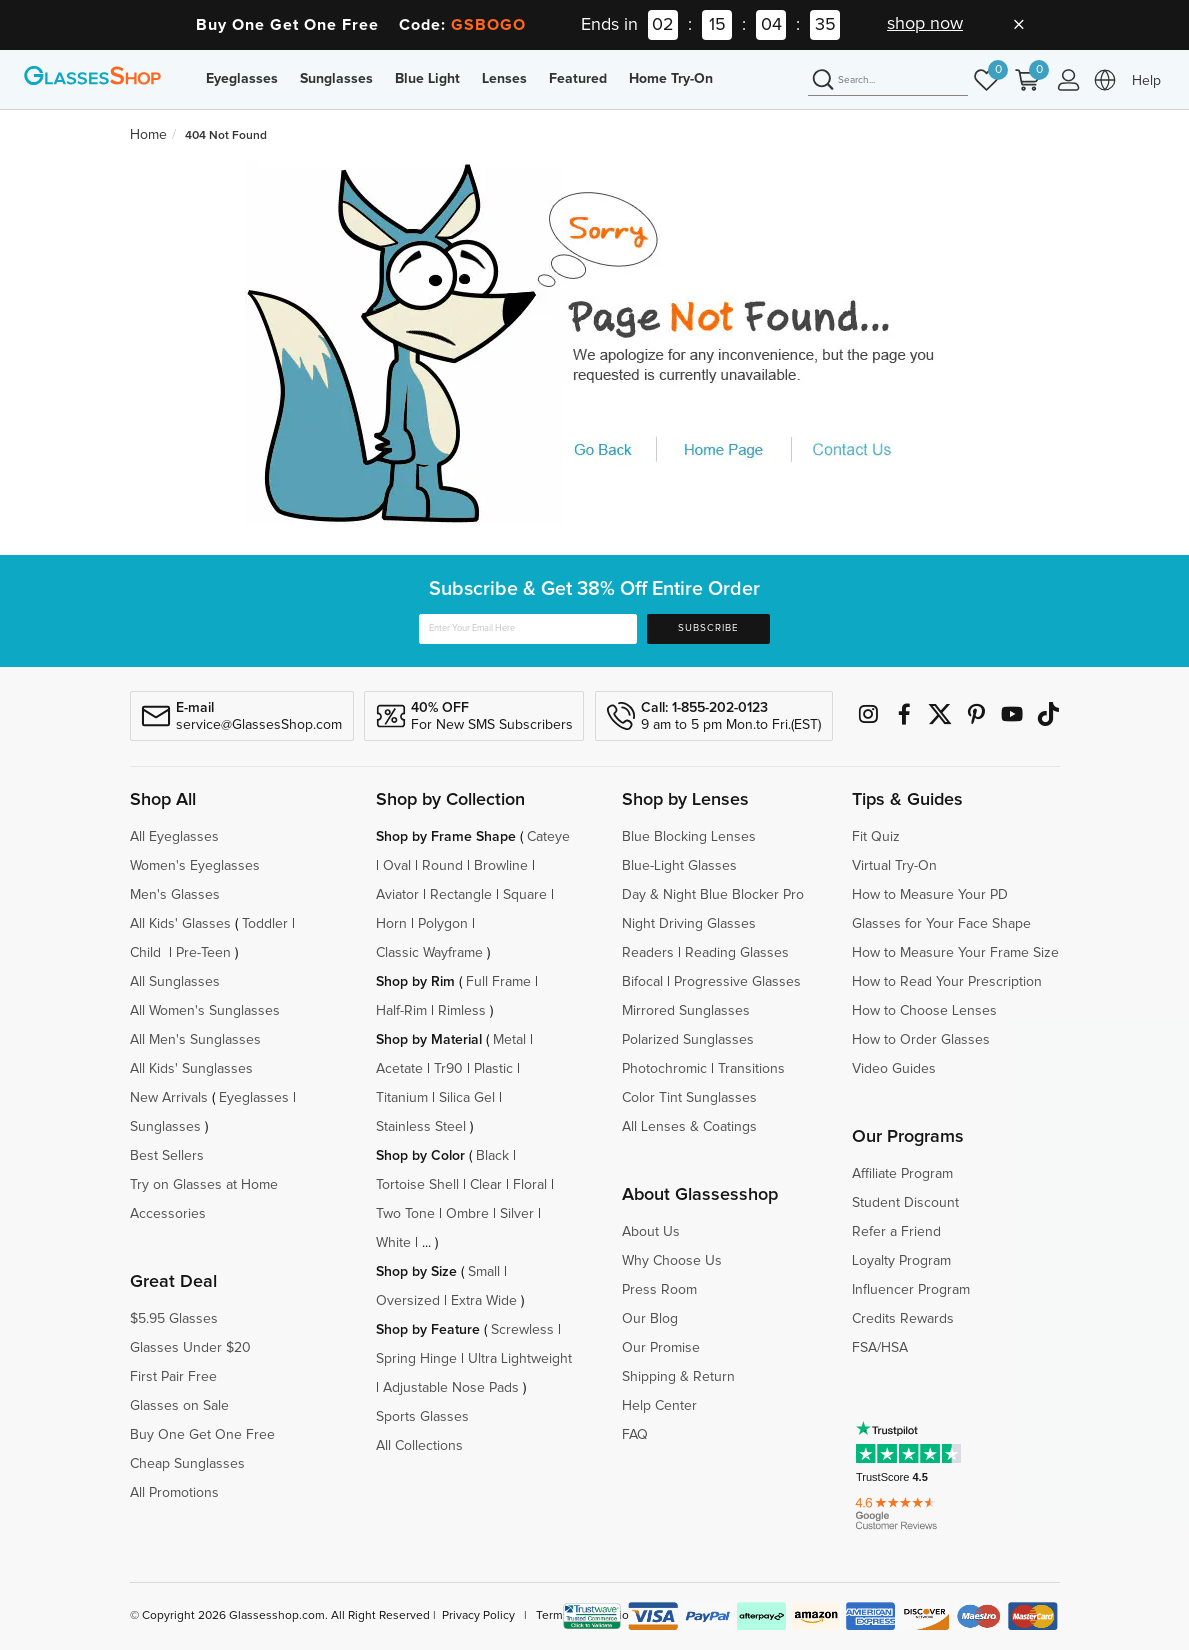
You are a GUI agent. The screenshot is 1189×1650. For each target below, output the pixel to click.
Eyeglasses (242, 79)
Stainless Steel (421, 1127)
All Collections (419, 1446)
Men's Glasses (175, 895)
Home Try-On (671, 79)
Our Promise (661, 1348)
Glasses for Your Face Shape (941, 924)
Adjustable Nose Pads (451, 1388)
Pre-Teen (203, 953)
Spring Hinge (416, 1359)
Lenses (504, 79)
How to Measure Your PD (930, 895)
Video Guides (894, 1069)
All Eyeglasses (174, 837)
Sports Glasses (422, 1417)
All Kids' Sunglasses (191, 1069)
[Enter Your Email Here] (528, 629)
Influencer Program (911, 1290)
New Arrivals (169, 1098)
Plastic (493, 1069)
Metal (509, 1040)
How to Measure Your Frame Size (955, 953)
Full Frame (498, 982)
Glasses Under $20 (190, 1348)
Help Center (659, 1406)
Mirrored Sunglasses (686, 1011)
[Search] (888, 81)
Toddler (265, 924)
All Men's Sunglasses (195, 1040)
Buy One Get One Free (202, 1435)
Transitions (751, 1069)
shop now (925, 24)
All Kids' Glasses (180, 924)
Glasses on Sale (179, 1406)
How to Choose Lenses (924, 1011)
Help (1146, 81)
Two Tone (405, 1214)
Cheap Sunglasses (187, 1464)
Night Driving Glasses (689, 924)
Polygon (443, 924)
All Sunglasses (175, 982)
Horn (391, 924)
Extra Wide (484, 1301)
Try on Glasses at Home (204, 1185)
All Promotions (174, 1493)
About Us (651, 1232)
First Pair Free (173, 1377)
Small (484, 1272)
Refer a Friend (896, 1232)
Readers (648, 953)
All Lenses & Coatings (689, 1127)
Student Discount (905, 1203)
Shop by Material (429, 1040)
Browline (501, 866)
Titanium (402, 1098)
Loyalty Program (901, 1261)
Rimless (462, 1011)
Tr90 (448, 1069)
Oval (397, 866)
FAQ (635, 1435)
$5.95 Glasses (174, 1319)
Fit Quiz (876, 837)
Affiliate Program (902, 1174)
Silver (517, 1214)
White (393, 1243)
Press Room (659, 1290)
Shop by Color (420, 1156)
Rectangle (461, 895)
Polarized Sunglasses (688, 1040)
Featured (578, 79)
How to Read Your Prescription (947, 982)
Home (148, 135)
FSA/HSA (880, 1348)
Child (147, 953)
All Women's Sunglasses (205, 1011)
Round (442, 866)
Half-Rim (401, 1011)
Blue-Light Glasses (679, 866)
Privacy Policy (478, 1616)
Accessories (168, 1214)
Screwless (522, 1330)
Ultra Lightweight (520, 1359)
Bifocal (642, 982)
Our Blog (650, 1319)
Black (492, 1156)
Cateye (548, 837)
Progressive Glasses (737, 982)
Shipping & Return (678, 1377)
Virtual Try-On (894, 866)
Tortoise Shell (417, 1185)
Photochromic (664, 1069)
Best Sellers (167, 1156)
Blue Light (427, 79)
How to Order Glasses (921, 1040)
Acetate (399, 1069)
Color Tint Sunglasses (689, 1098)
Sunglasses (336, 79)
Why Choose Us (672, 1261)
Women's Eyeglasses (195, 866)
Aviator (397, 895)
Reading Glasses (737, 953)
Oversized (408, 1301)
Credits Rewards (903, 1319)
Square (525, 895)
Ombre (467, 1214)
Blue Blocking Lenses (689, 837)
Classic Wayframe (429, 953)
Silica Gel (467, 1098)
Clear (486, 1185)
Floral (530, 1185)
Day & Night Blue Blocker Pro (713, 895)
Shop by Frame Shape (446, 837)
